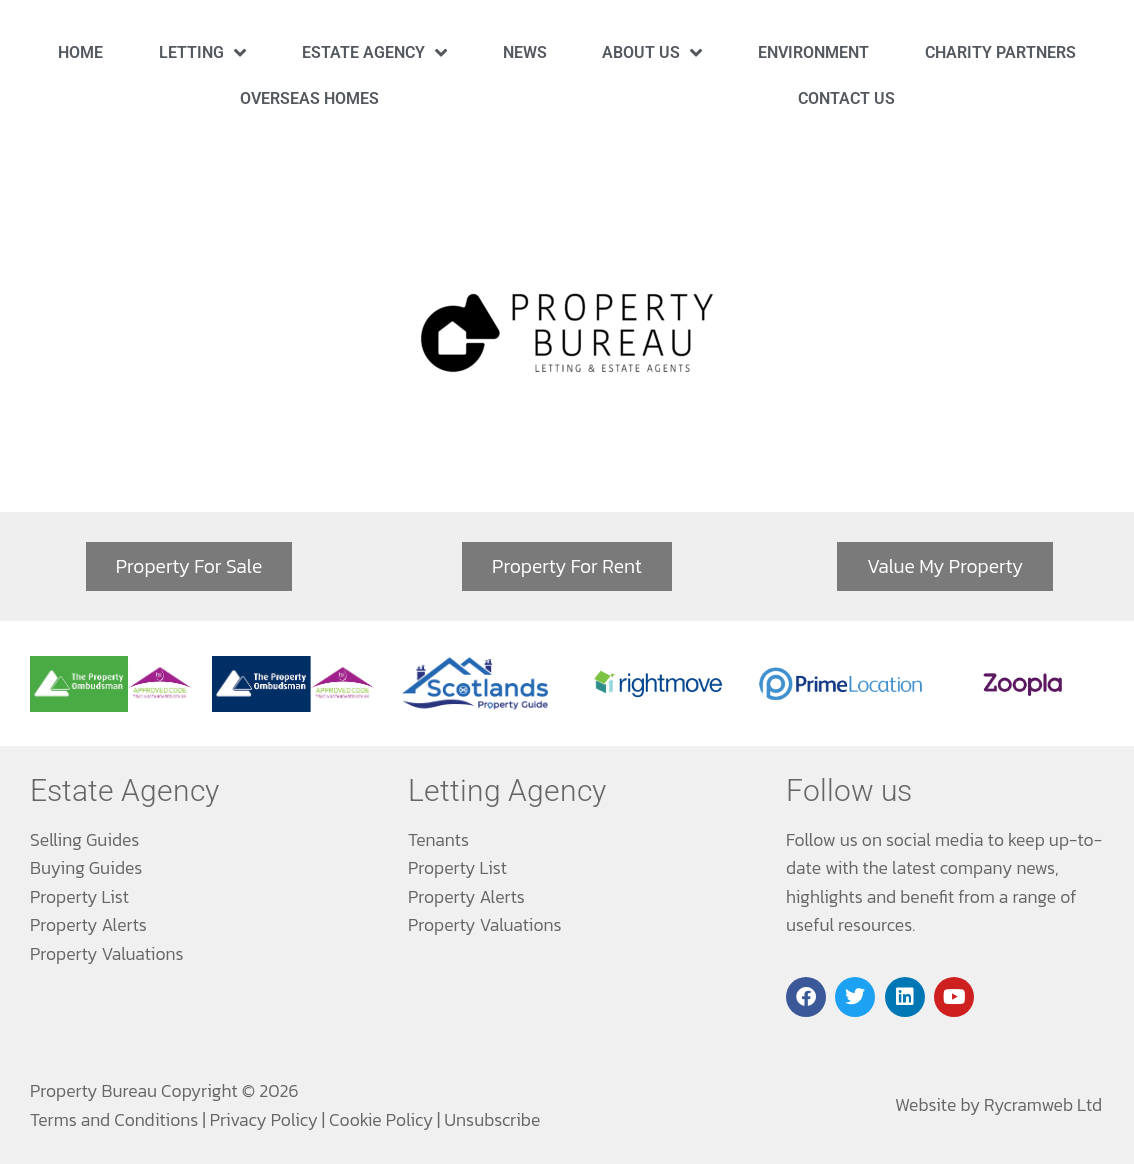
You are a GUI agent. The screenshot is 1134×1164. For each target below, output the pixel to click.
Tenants (438, 840)
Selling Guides (84, 840)
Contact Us (846, 98)
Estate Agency (374, 52)
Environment (813, 52)
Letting (202, 52)
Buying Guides (86, 868)
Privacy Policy (264, 1120)
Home (80, 52)
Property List (79, 897)
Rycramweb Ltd (1043, 1105)
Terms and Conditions (114, 1120)
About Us (652, 52)
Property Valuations (107, 954)
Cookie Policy (381, 1120)
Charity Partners (1000, 52)
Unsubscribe (492, 1120)
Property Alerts (88, 925)
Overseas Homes (309, 98)
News (525, 52)
